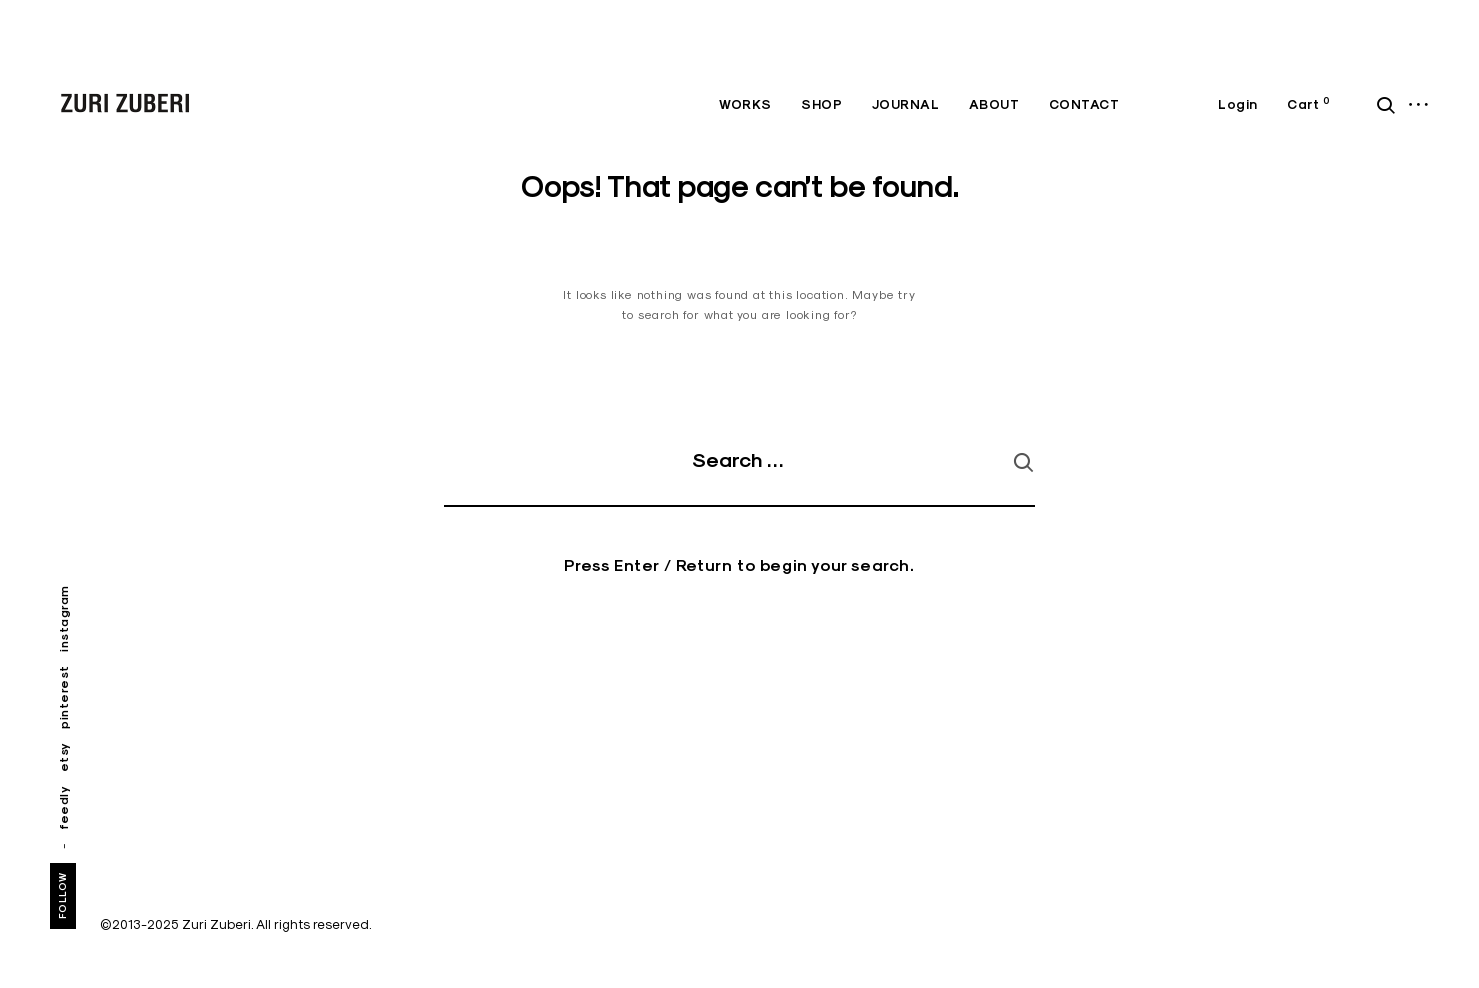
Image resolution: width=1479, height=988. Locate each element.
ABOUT (994, 104)
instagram (63, 619)
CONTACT (1084, 104)
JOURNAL (906, 104)
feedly (63, 808)
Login (1238, 104)
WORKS (745, 104)
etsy (63, 757)
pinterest (63, 697)
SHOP (821, 104)
